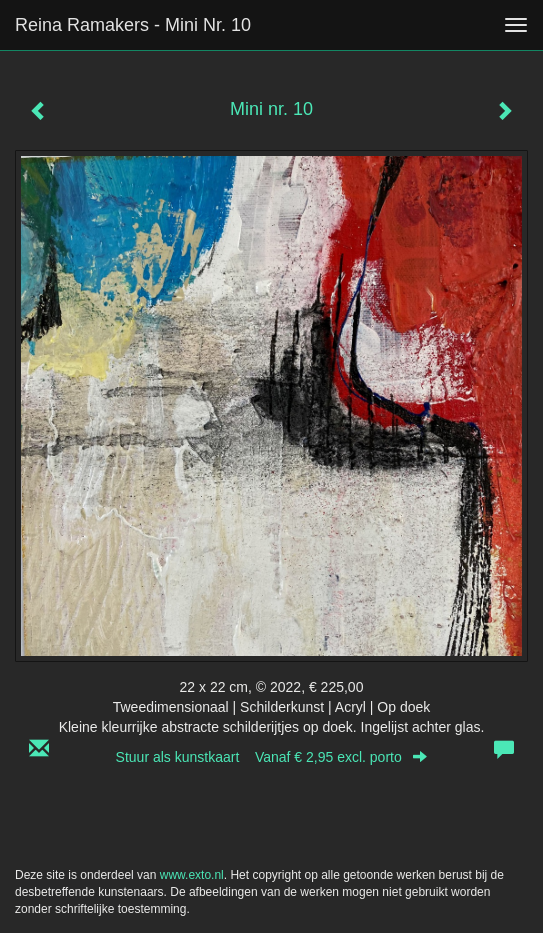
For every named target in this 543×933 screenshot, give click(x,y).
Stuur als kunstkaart (272, 757)
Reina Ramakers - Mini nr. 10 (133, 25)
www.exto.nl (192, 875)
